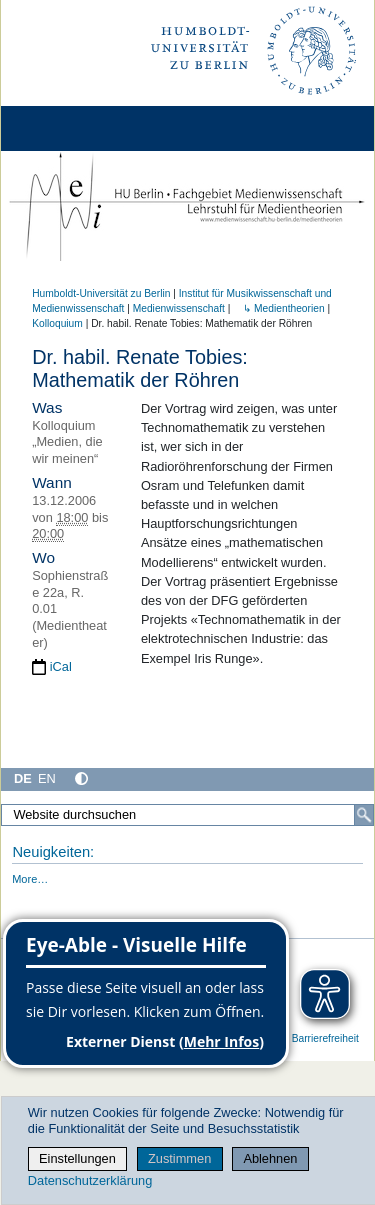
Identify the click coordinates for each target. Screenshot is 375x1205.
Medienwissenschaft (179, 308)
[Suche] (364, 815)
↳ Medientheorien (278, 308)
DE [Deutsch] (23, 778)
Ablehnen (270, 1158)
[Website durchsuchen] (187, 815)
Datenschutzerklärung (90, 1180)
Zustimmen (179, 1158)
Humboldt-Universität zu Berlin (101, 293)
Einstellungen (77, 1158)
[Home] (72, 128)
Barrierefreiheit (325, 1038)
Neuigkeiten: (53, 852)
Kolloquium (57, 323)
